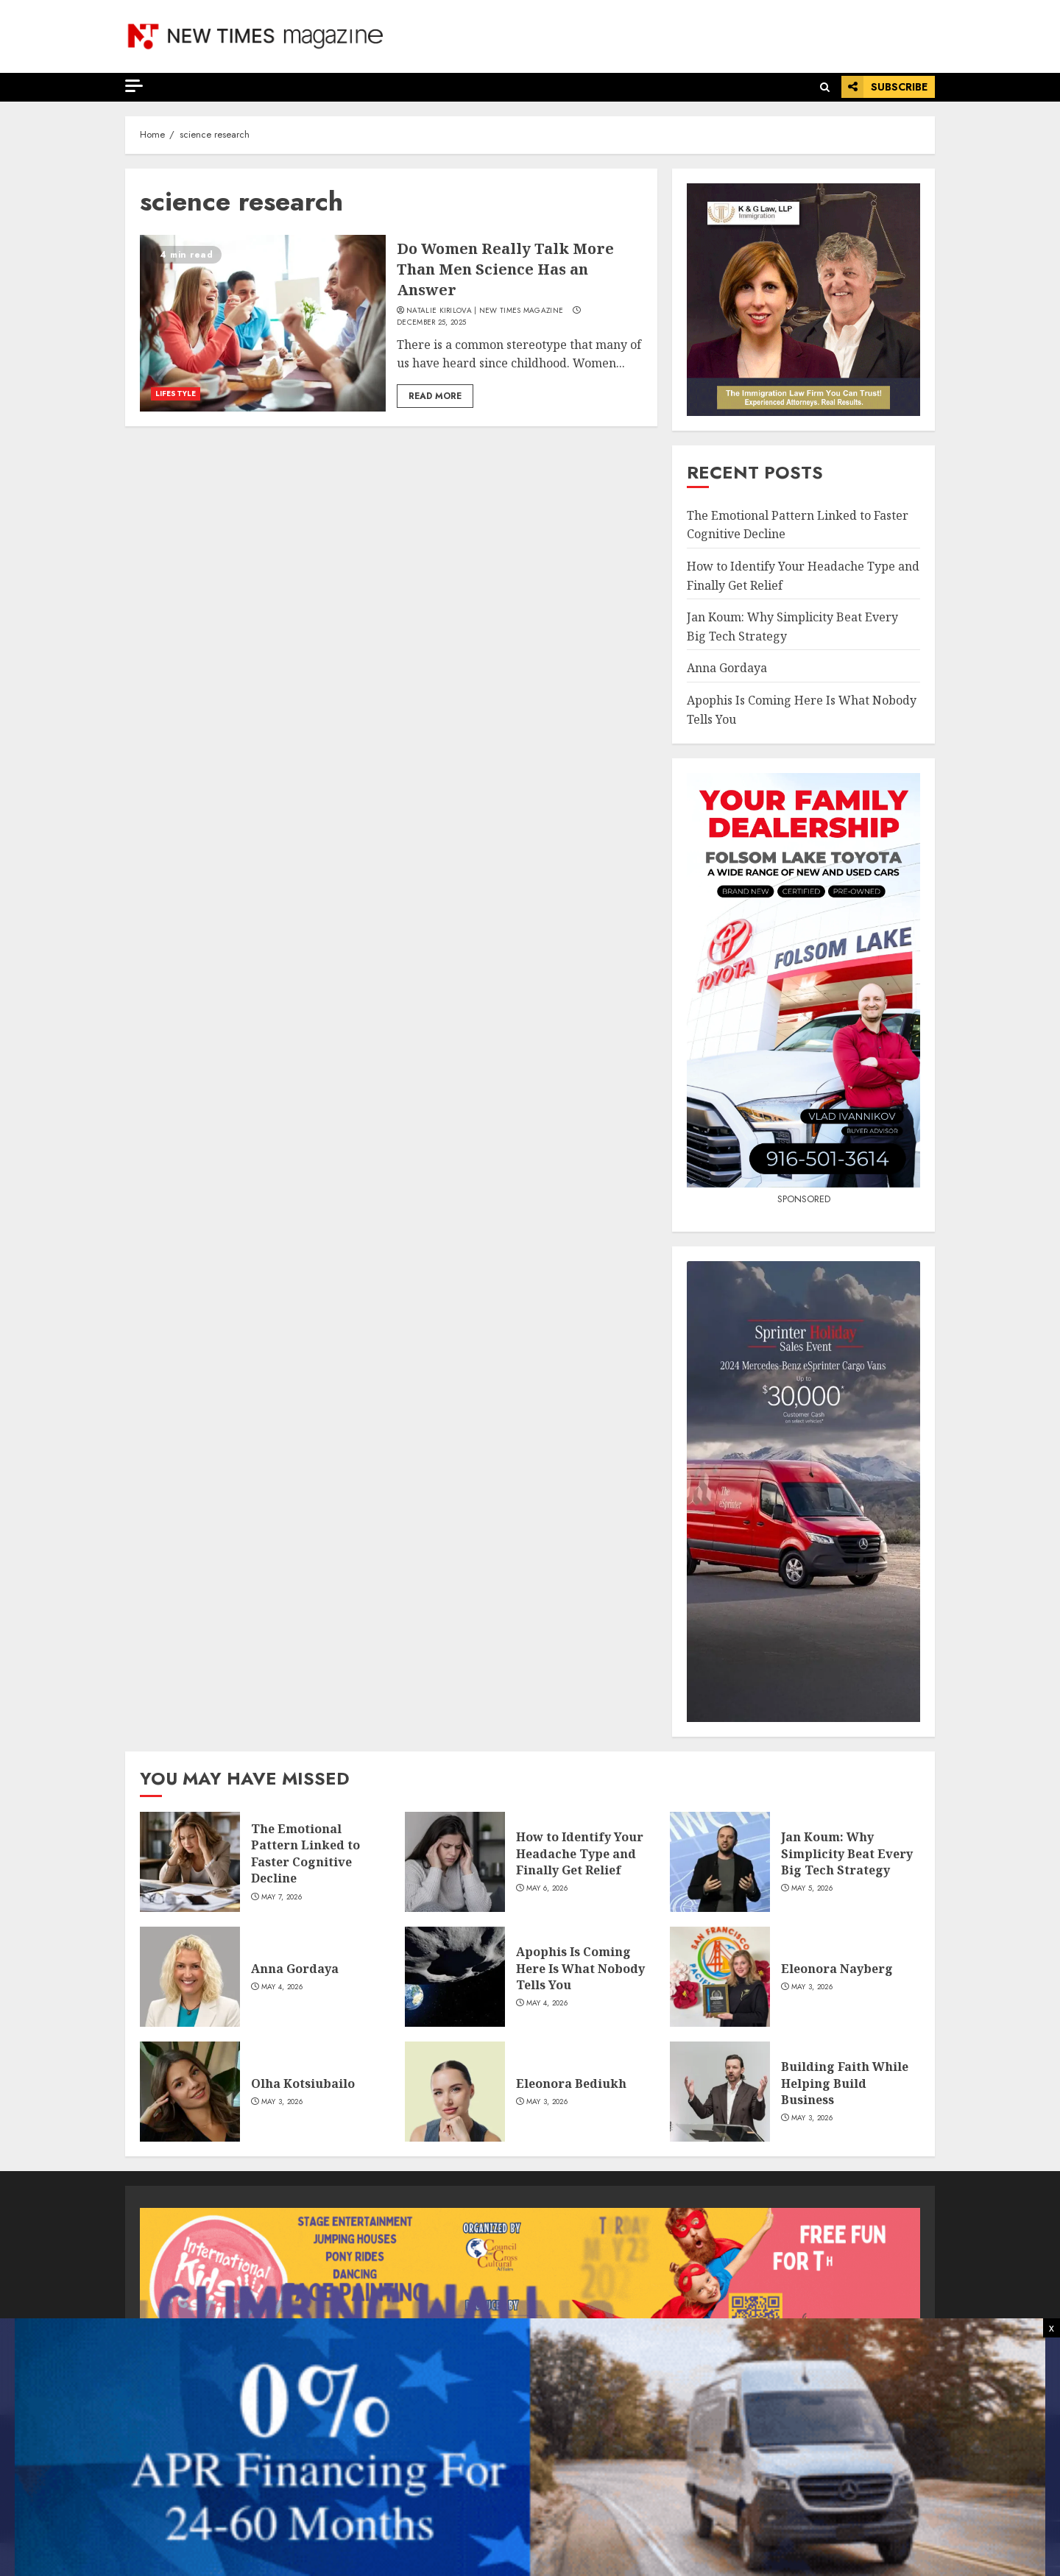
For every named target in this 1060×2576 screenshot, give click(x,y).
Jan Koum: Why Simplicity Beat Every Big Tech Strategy (847, 1853)
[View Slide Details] (530, 2282)
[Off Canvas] (134, 86)
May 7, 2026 (281, 1897)
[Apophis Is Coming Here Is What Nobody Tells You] (455, 1977)
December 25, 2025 (431, 322)
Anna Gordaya (727, 668)
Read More (435, 396)
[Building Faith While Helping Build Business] (720, 2092)
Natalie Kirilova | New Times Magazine (484, 311)
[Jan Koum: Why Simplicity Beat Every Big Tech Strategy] (720, 1862)
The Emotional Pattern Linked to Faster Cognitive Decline (305, 1853)
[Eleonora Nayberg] (720, 1977)
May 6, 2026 (547, 1888)
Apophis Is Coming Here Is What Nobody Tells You (580, 1968)
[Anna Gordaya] (190, 1977)
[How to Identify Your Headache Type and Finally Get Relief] (455, 1862)
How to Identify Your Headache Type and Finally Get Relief (579, 1853)
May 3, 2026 (812, 1987)
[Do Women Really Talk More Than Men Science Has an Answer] (263, 323)
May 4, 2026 (282, 1987)
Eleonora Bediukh (571, 2083)
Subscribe (884, 87)
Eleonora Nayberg (837, 1969)
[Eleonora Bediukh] (455, 2092)
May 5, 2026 (812, 1888)
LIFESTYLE (175, 393)
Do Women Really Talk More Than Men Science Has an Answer (505, 269)
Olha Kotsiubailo (303, 2083)
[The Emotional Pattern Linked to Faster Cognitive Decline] (190, 1862)
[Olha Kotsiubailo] (190, 2092)
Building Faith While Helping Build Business (844, 2083)
